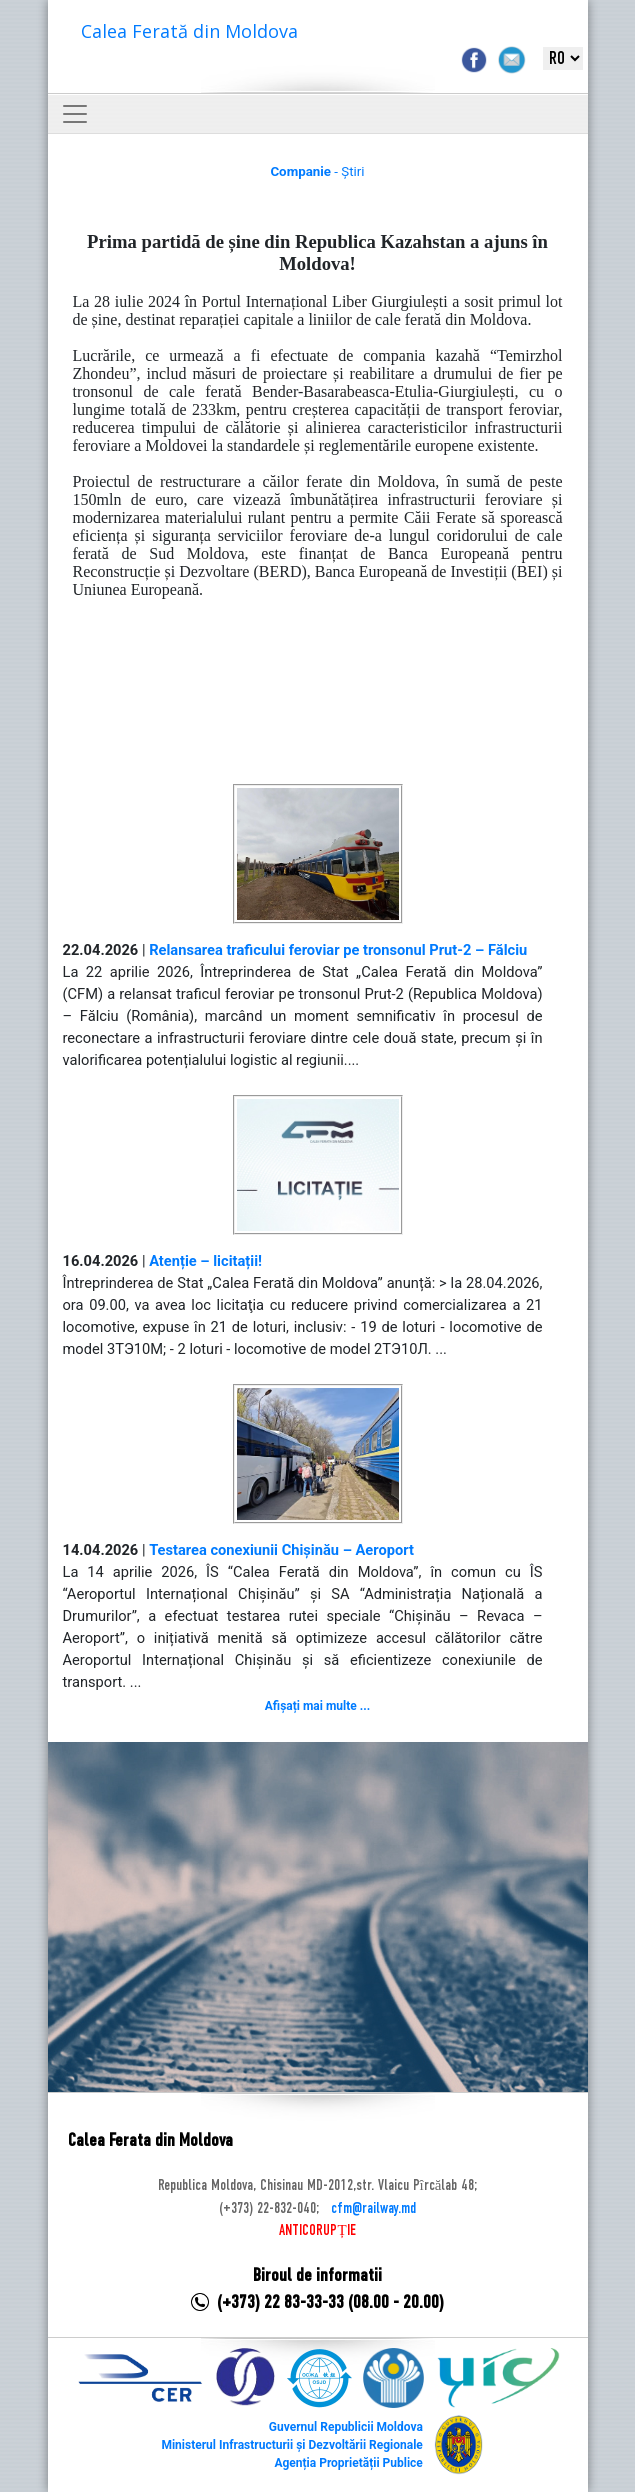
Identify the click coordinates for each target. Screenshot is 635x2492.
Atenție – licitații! (205, 1261)
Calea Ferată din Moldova (189, 31)
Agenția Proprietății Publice (348, 2463)
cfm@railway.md (373, 2209)
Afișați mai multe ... (317, 1706)
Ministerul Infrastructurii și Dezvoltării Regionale (291, 2445)
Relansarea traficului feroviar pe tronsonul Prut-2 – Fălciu (338, 950)
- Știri (317, 171)
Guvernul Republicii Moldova (346, 2427)
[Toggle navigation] (75, 114)
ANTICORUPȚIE (317, 2231)
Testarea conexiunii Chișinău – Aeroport (281, 1550)
